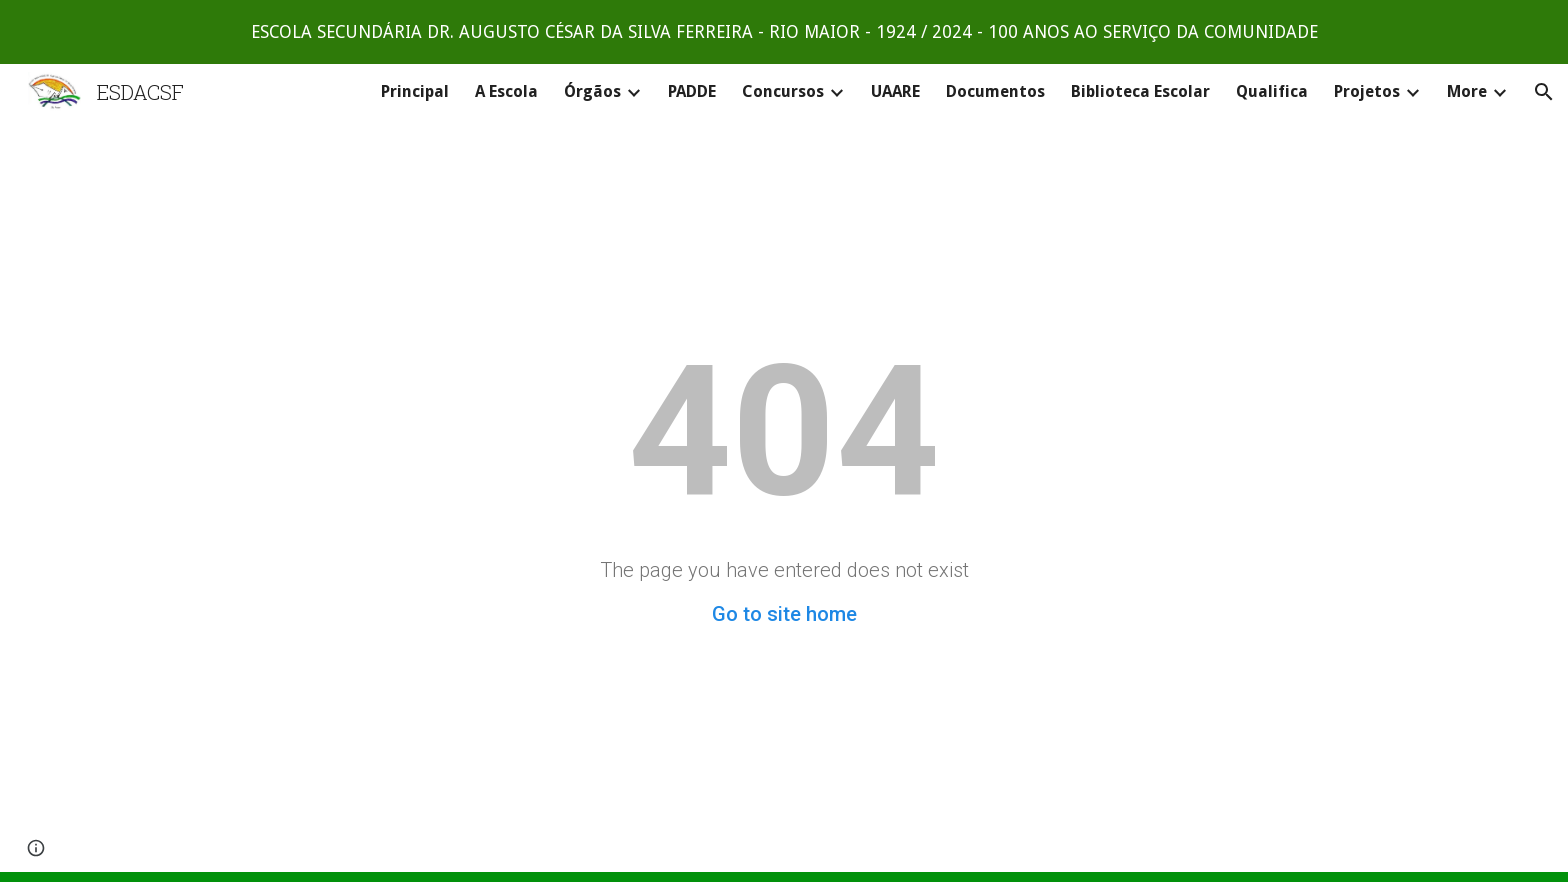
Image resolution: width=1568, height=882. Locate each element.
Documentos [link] (995, 91)
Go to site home (784, 614)
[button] (1544, 92)
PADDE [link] (692, 91)
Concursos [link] (783, 91)
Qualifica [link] (1272, 91)
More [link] (1467, 91)
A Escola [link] (506, 91)
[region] (784, 32)
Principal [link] (415, 91)
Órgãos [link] (592, 91)
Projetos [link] (1367, 91)
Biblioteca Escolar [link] (1140, 91)
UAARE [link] (895, 91)
